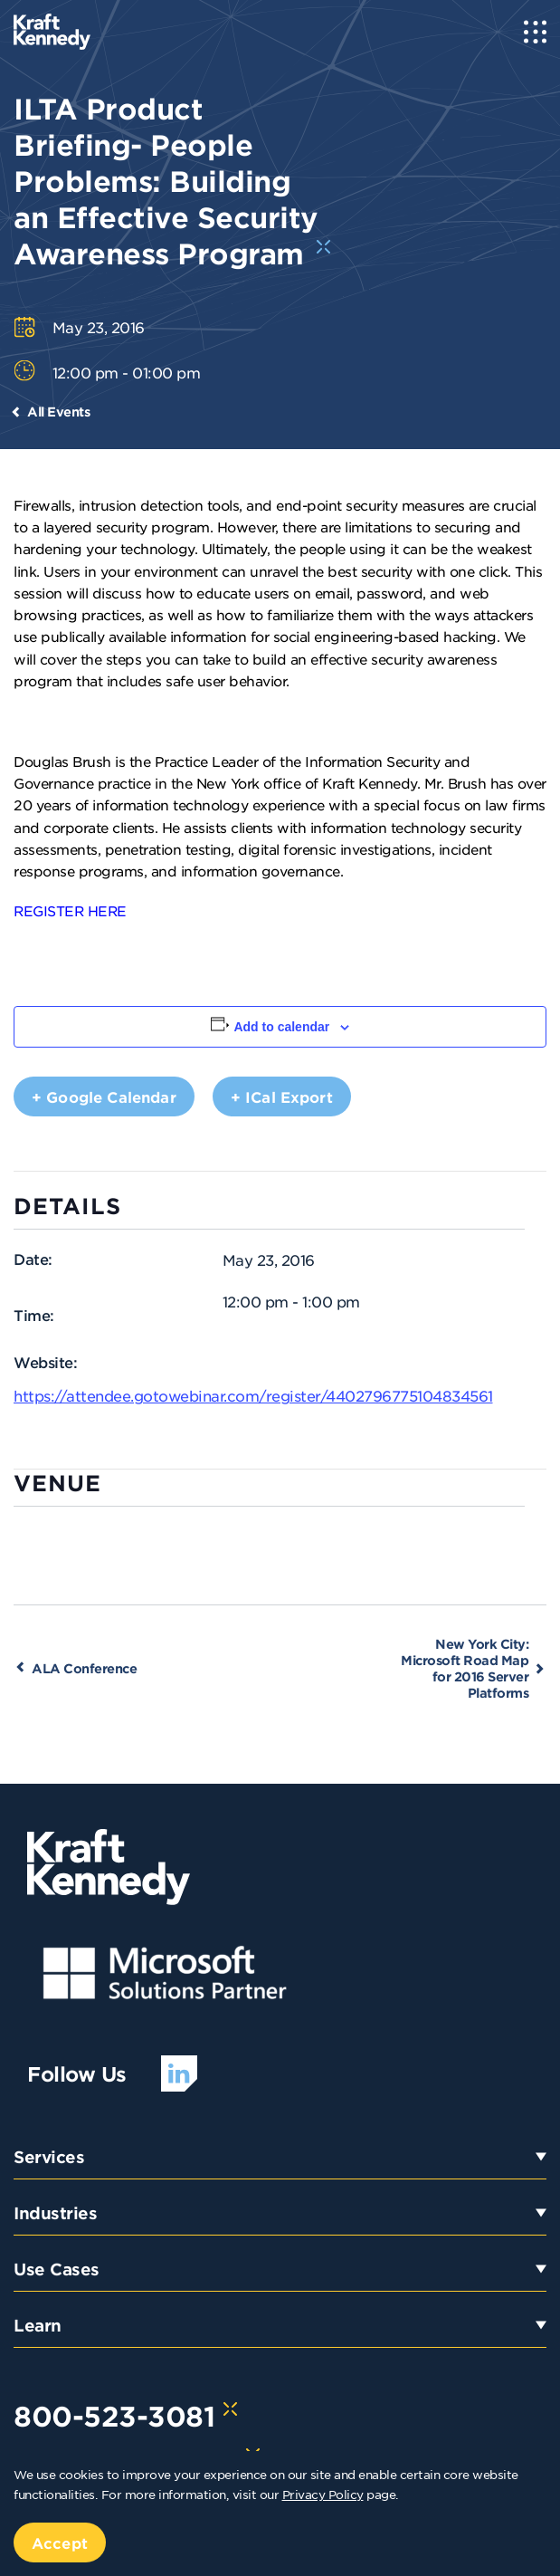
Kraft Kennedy (369, 782)
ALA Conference (84, 1668)
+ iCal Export (282, 1096)
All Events (58, 411)
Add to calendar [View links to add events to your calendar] (281, 1027)
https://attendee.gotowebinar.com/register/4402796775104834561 (253, 1395)
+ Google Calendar (104, 1096)
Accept (60, 2542)
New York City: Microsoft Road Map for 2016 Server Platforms (464, 1668)
